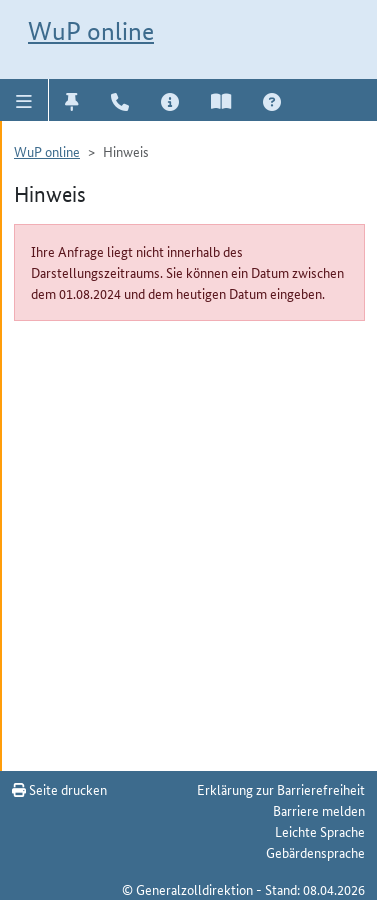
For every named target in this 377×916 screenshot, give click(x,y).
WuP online (91, 31)
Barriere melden (319, 810)
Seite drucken (59, 789)
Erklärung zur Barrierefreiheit (281, 789)
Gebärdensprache (315, 852)
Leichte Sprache (320, 831)
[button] (24, 100)
